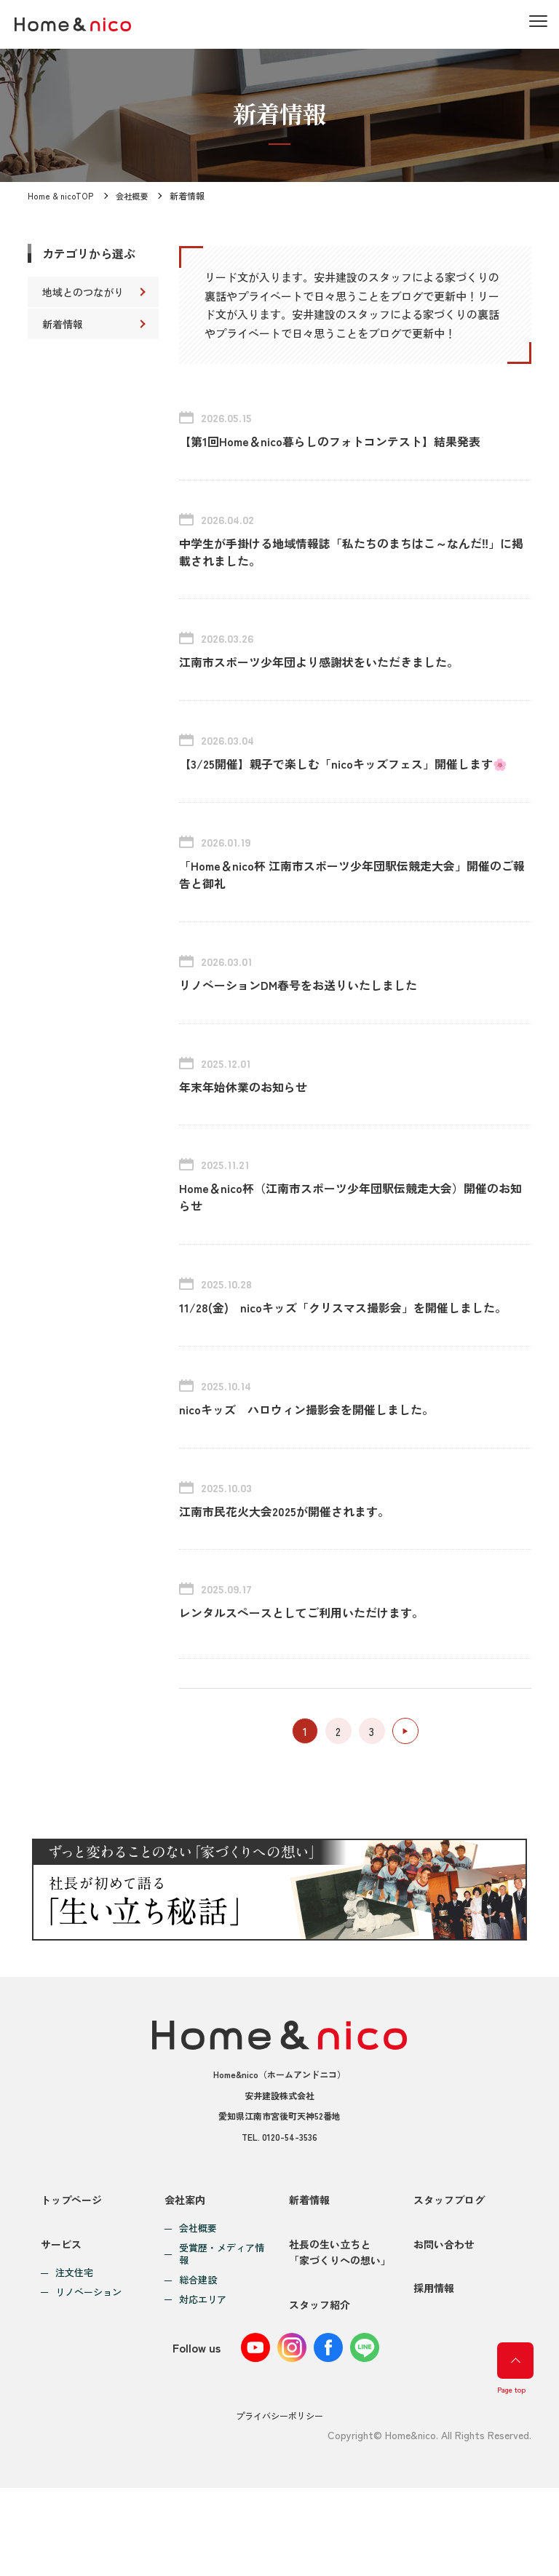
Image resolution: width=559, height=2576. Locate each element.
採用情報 (433, 2376)
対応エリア (202, 2374)
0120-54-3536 (289, 2211)
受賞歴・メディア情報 (221, 2328)
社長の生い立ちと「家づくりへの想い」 (340, 2333)
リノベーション (88, 2374)
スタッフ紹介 (319, 2392)
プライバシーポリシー (279, 2503)
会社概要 (131, 195)
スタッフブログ (449, 2274)
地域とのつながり (83, 292)
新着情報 (62, 324)
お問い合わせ (444, 2325)
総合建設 (198, 2354)
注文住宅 (74, 2354)
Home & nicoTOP (60, 195)
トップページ (71, 2274)
